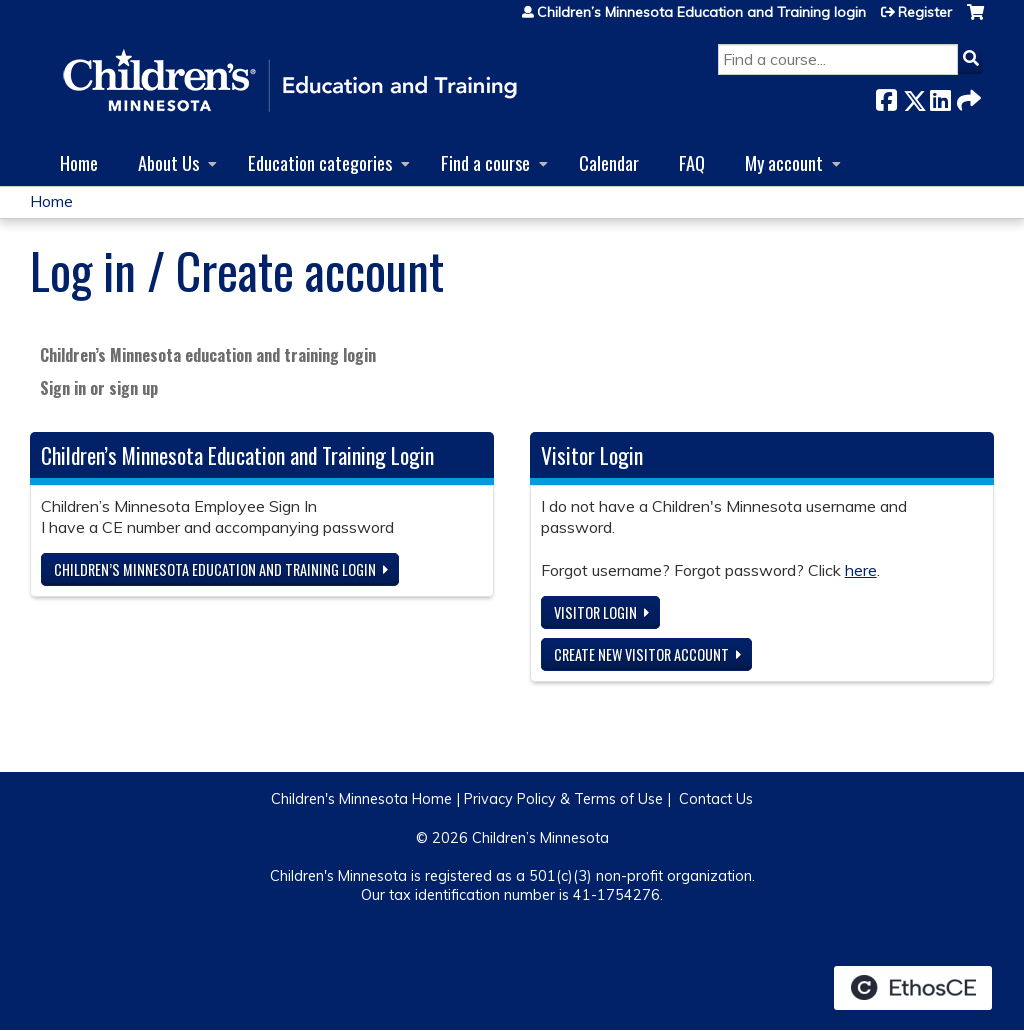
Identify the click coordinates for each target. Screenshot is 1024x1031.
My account (784, 162)
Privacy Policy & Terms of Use (563, 799)
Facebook (886, 96)
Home (79, 162)
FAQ (692, 162)
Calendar (609, 162)
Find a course (485, 162)
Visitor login (595, 612)
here (861, 570)
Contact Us (716, 799)
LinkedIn (940, 96)
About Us (168, 162)
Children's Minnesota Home (361, 799)
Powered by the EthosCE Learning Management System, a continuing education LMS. (913, 988)
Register (925, 12)
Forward (967, 96)
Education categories (320, 162)
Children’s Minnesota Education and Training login (701, 12)
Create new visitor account (641, 654)
